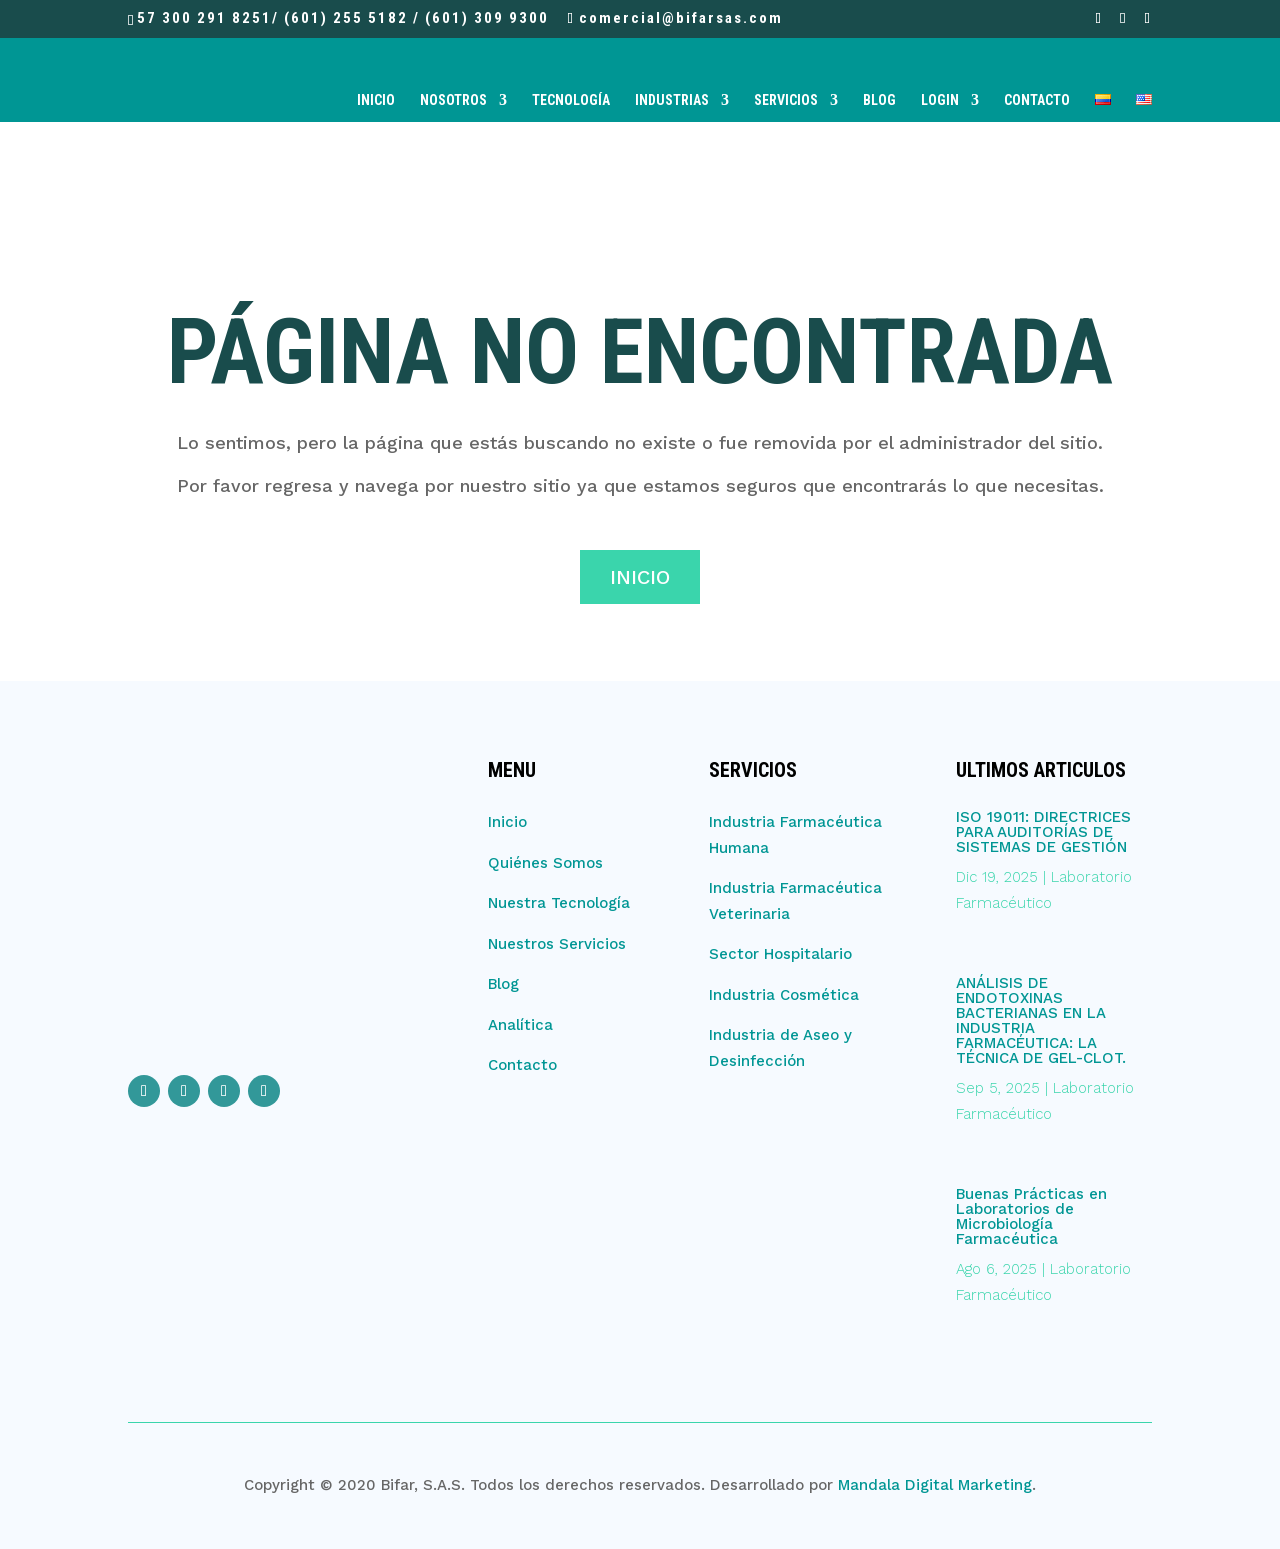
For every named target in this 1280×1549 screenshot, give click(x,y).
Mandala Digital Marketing (935, 1485)
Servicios (786, 100)
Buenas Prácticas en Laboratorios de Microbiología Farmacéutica (1031, 1216)
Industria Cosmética (784, 995)
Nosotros (453, 100)
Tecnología (571, 100)
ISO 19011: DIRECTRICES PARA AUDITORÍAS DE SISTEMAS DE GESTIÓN (1043, 832)
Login (940, 100)
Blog (879, 100)
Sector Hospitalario (780, 954)
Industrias (672, 100)
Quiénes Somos (545, 863)
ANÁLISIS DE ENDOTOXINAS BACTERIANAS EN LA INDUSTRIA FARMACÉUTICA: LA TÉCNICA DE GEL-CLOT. (1041, 1020)
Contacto (1037, 100)
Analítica (520, 1025)
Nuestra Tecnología (559, 903)
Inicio (376, 100)
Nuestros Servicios (557, 944)
